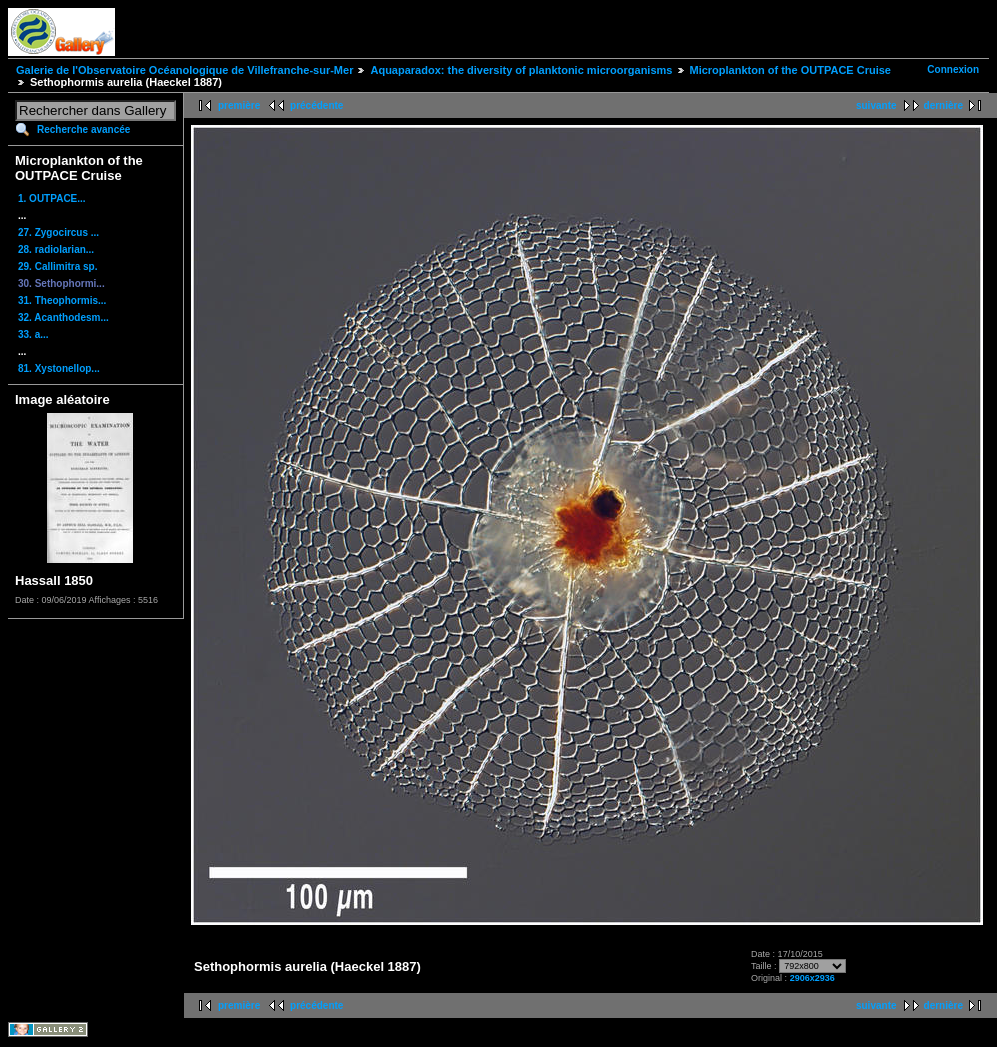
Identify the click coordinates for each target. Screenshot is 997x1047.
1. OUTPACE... (52, 198)
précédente (316, 105)
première (239, 105)
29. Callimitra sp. (57, 266)
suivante (876, 105)
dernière (943, 105)
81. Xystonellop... (59, 368)
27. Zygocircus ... (58, 232)
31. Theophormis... (62, 300)
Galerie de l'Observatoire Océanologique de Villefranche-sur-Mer (184, 70)
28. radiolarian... (56, 249)
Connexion (953, 69)
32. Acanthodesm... (63, 317)
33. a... (33, 334)
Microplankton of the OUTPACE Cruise (790, 70)
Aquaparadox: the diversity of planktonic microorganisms (521, 70)
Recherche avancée (83, 129)
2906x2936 (812, 978)
